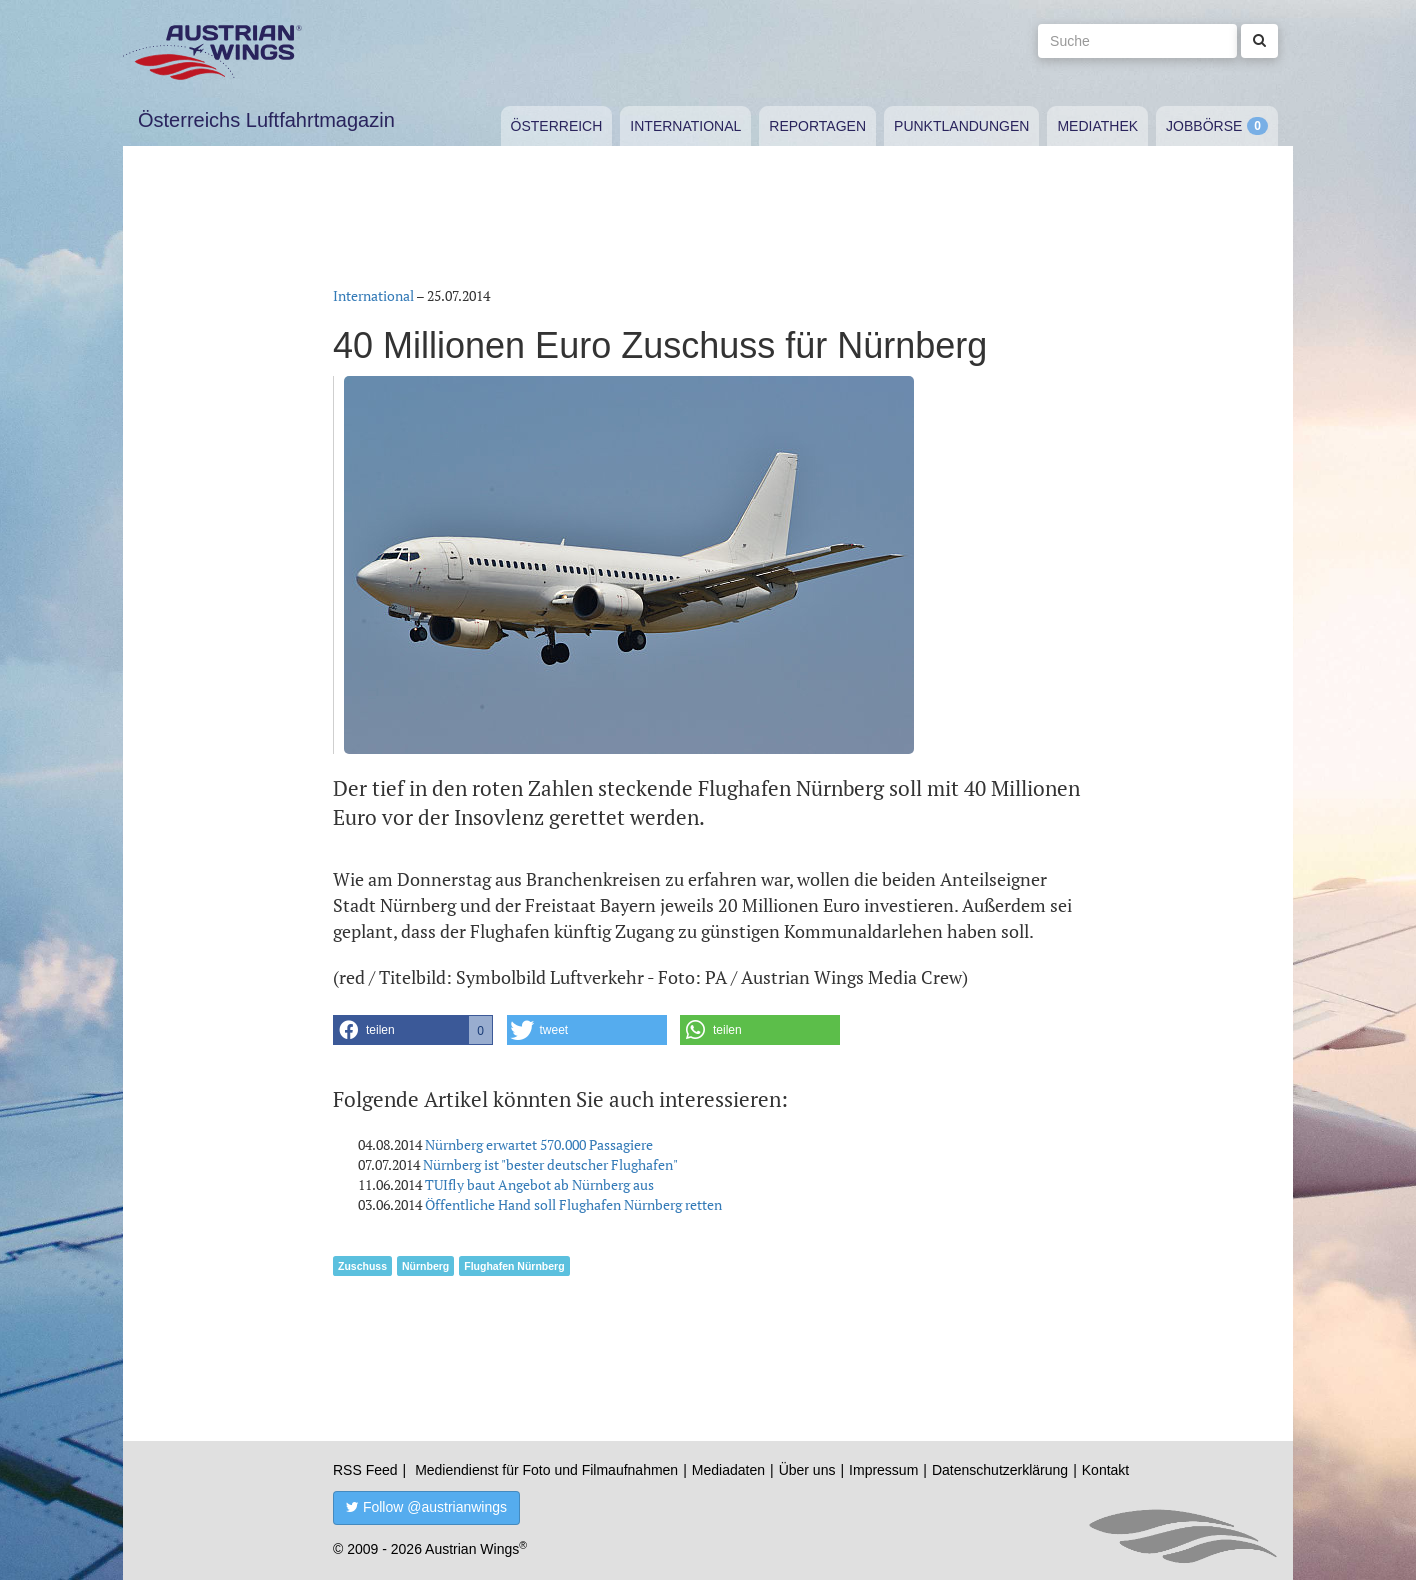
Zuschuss (362, 1266)
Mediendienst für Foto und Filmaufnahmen (546, 1470)
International (685, 126)
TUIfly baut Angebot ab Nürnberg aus (539, 1184)
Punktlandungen (961, 126)
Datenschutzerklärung (1000, 1470)
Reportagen (817, 126)
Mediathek (1097, 126)
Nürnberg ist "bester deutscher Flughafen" (550, 1164)
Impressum (883, 1470)
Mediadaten (728, 1470)
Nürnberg (425, 1266)
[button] (413, 1030)
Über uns (807, 1470)
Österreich (557, 126)
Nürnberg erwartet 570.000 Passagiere (539, 1144)
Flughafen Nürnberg (514, 1266)
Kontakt (1105, 1470)
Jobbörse (1204, 126)
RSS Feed (365, 1470)
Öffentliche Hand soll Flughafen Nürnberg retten (573, 1204)
